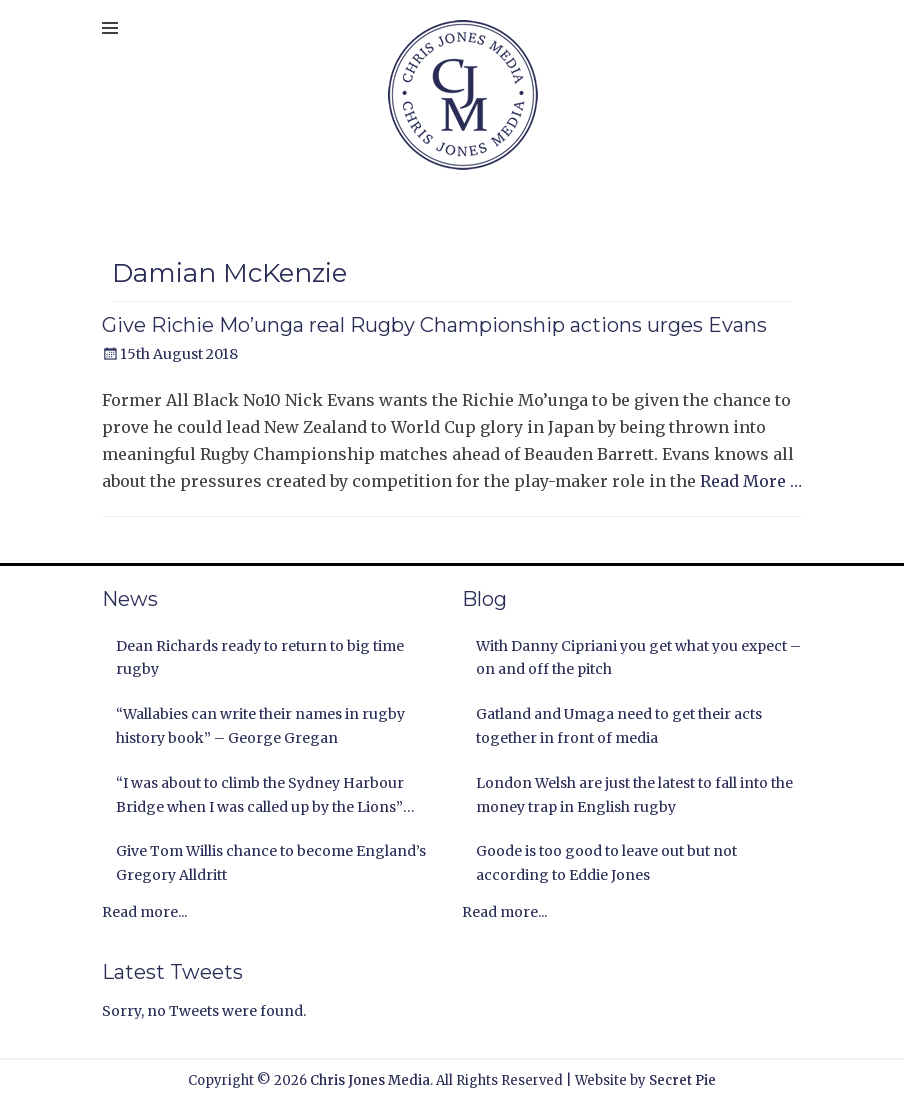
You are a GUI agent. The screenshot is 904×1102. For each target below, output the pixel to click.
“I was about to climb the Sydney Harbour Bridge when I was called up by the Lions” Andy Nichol (260, 797)
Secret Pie (682, 1080)
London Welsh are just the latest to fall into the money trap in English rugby (634, 795)
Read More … (751, 481)
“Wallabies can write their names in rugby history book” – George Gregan (260, 726)
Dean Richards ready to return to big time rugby (260, 658)
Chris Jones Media (370, 1080)
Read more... (144, 912)
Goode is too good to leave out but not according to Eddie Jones (606, 863)
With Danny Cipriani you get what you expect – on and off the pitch (638, 658)
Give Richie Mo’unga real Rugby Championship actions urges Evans (434, 325)
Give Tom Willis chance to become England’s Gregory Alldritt (271, 863)
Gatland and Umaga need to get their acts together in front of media (619, 726)
